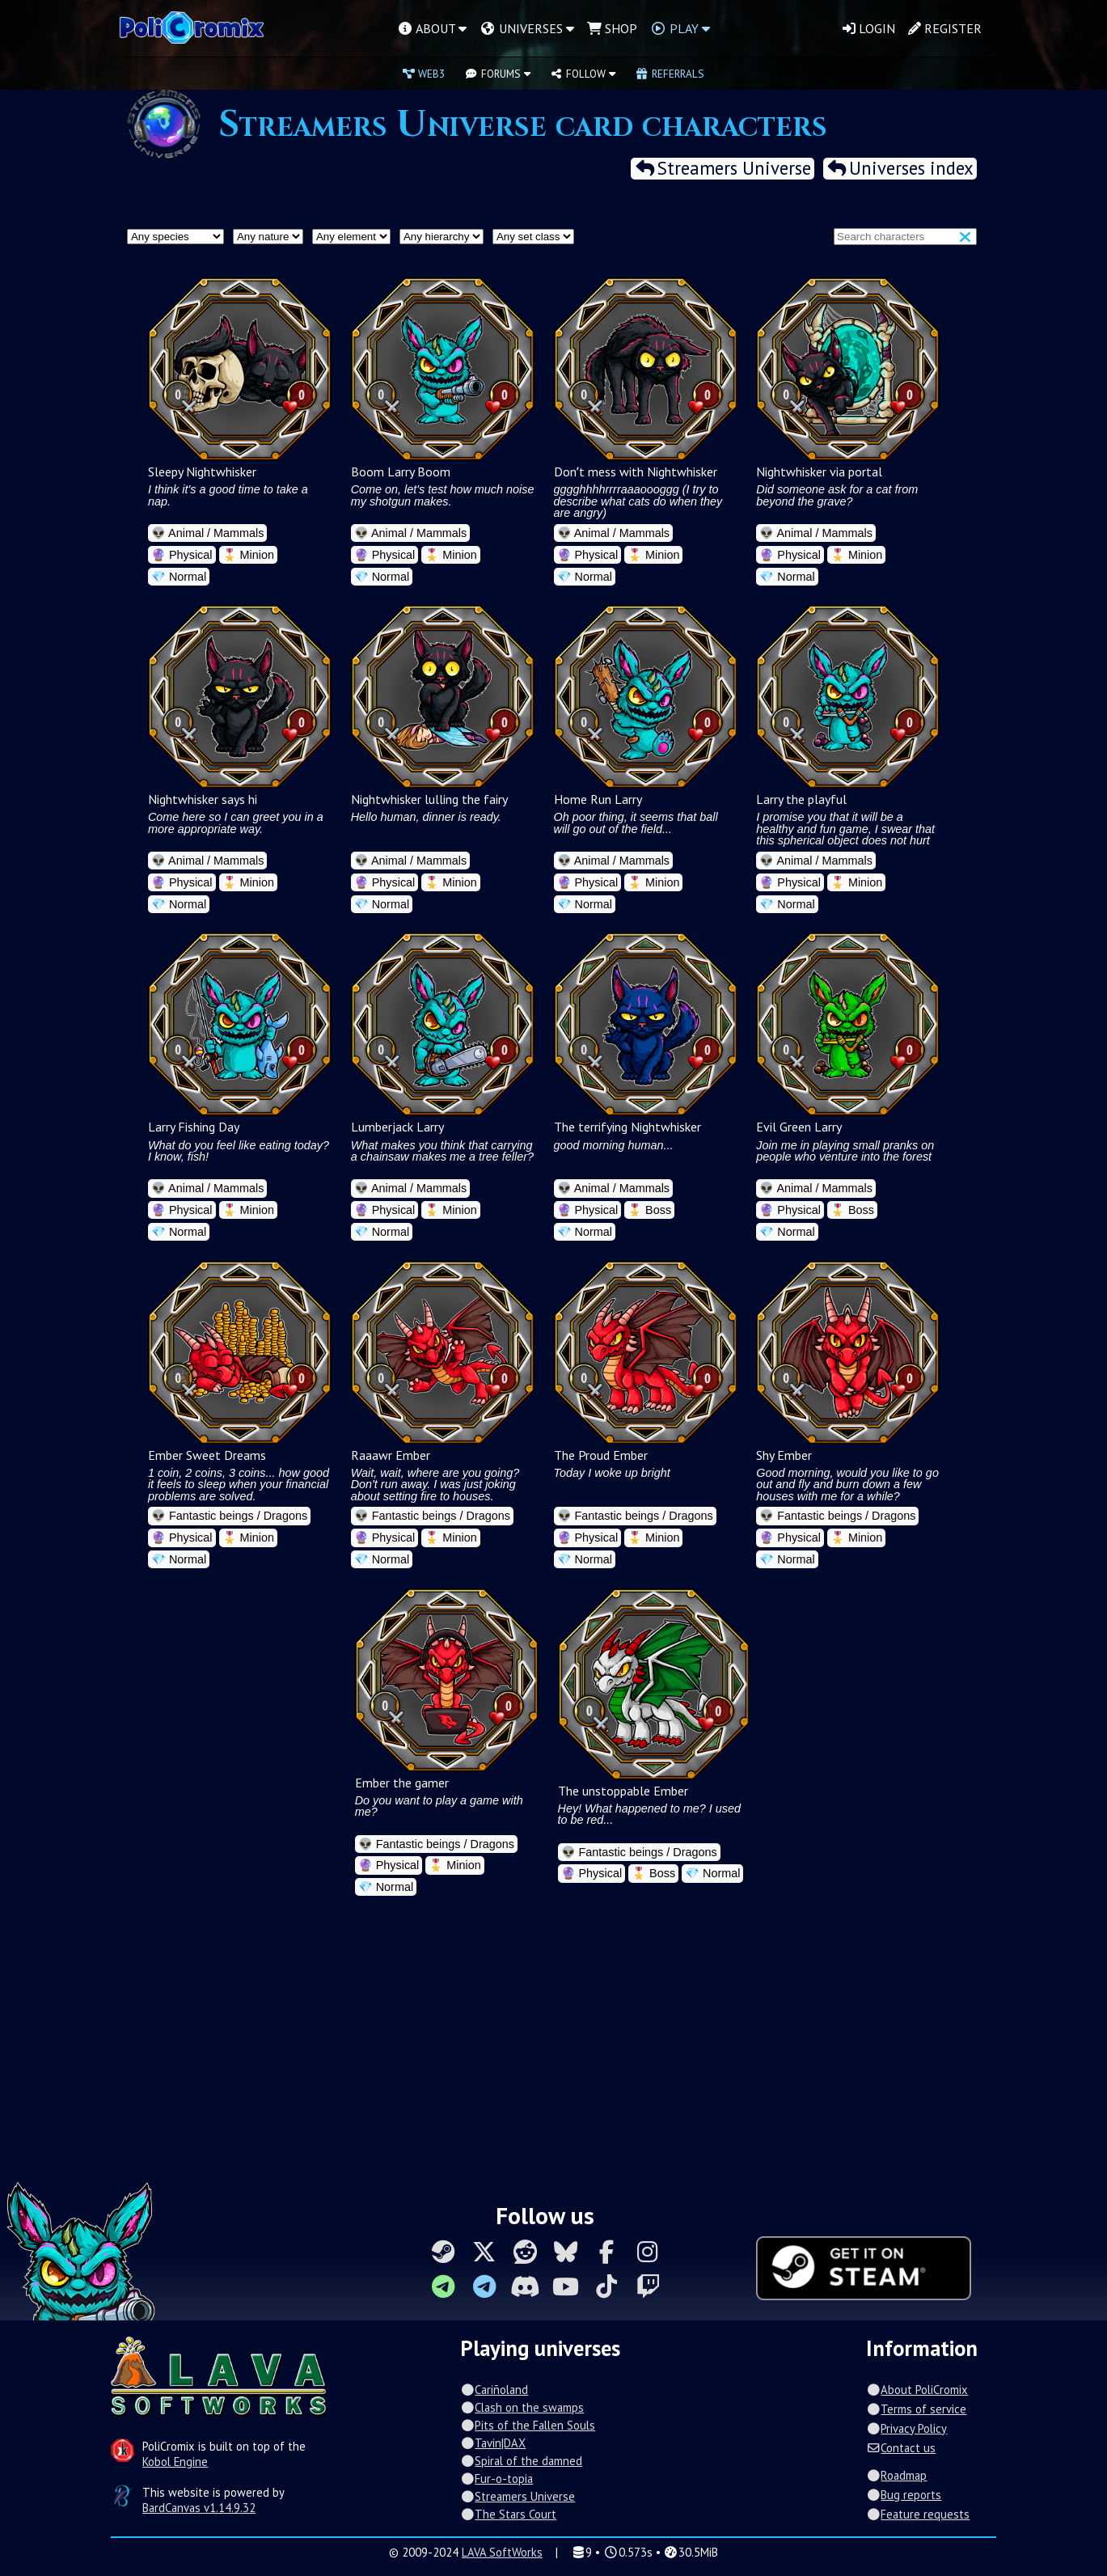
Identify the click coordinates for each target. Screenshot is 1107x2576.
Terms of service (916, 2409)
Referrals (669, 73)
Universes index (900, 169)
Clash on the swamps (522, 2407)
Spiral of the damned (521, 2460)
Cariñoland (494, 2389)
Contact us (901, 2447)
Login (869, 28)
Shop (612, 28)
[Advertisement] (554, 2045)
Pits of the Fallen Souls (527, 2425)
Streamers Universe (722, 169)
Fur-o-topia (496, 2478)
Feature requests (918, 2514)
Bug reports (903, 2494)
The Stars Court (508, 2514)
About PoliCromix (917, 2389)
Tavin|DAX (493, 2443)
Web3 (424, 73)
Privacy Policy (906, 2428)
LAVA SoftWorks (502, 2552)
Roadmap (896, 2475)
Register (945, 28)
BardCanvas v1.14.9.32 (199, 2507)
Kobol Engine (175, 2461)
